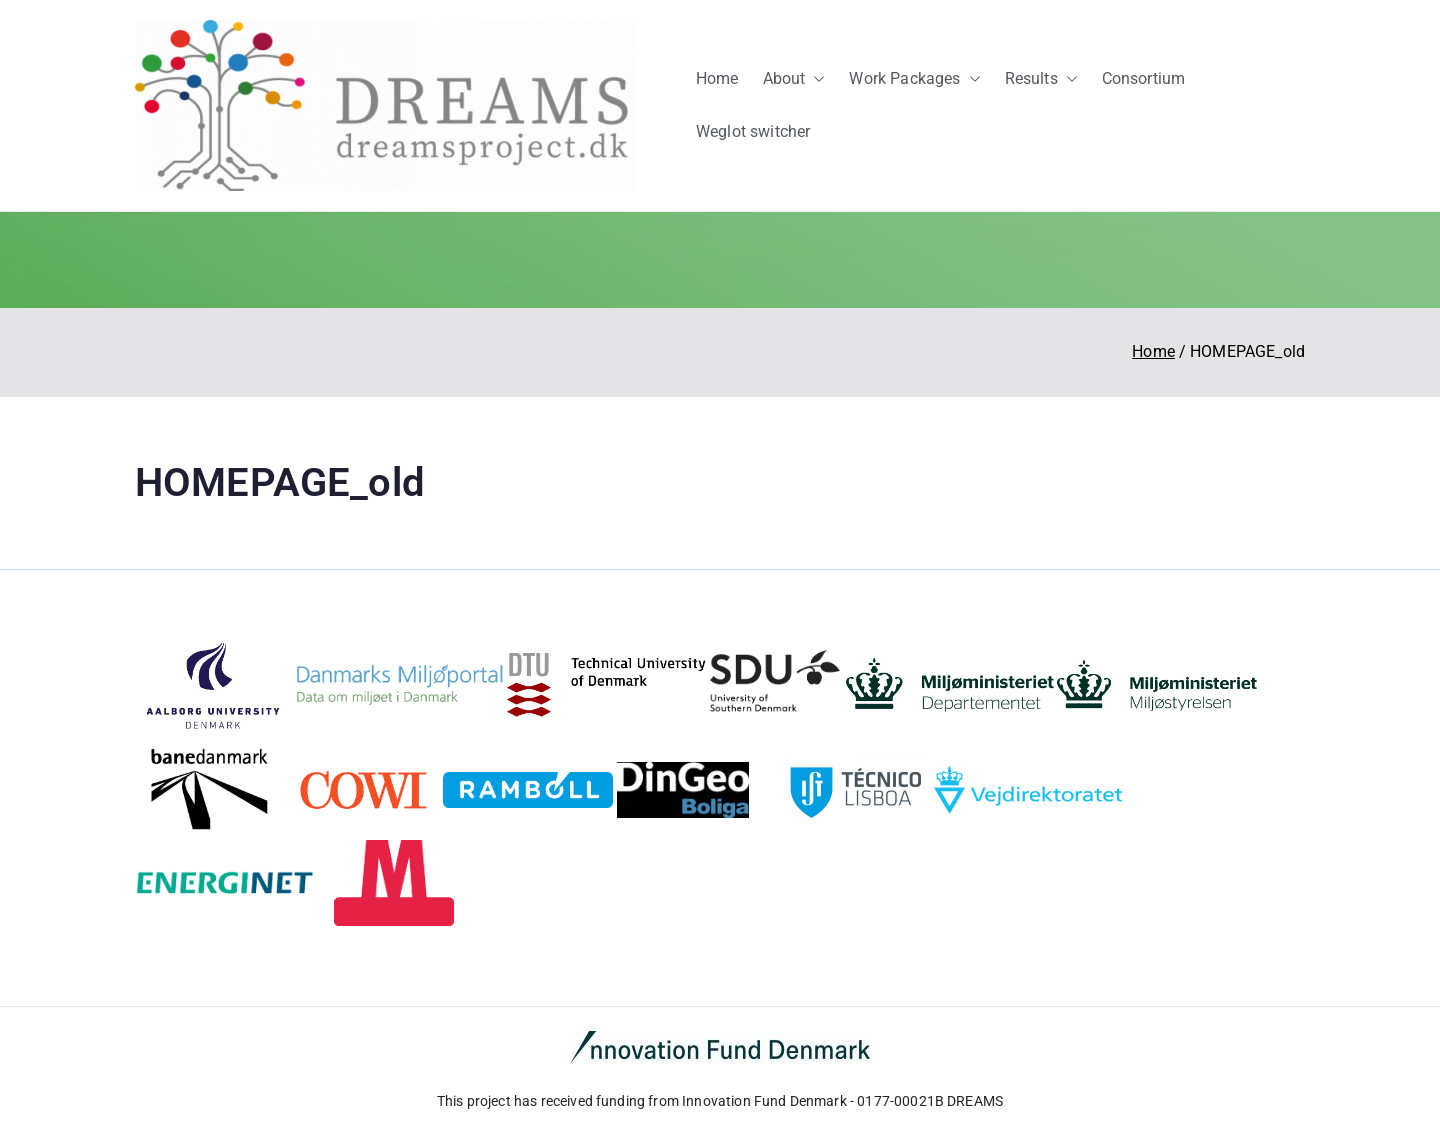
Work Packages (914, 79)
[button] (815, 79)
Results (1041, 79)
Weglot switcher (753, 131)
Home (717, 78)
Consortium (1144, 78)
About (794, 79)
